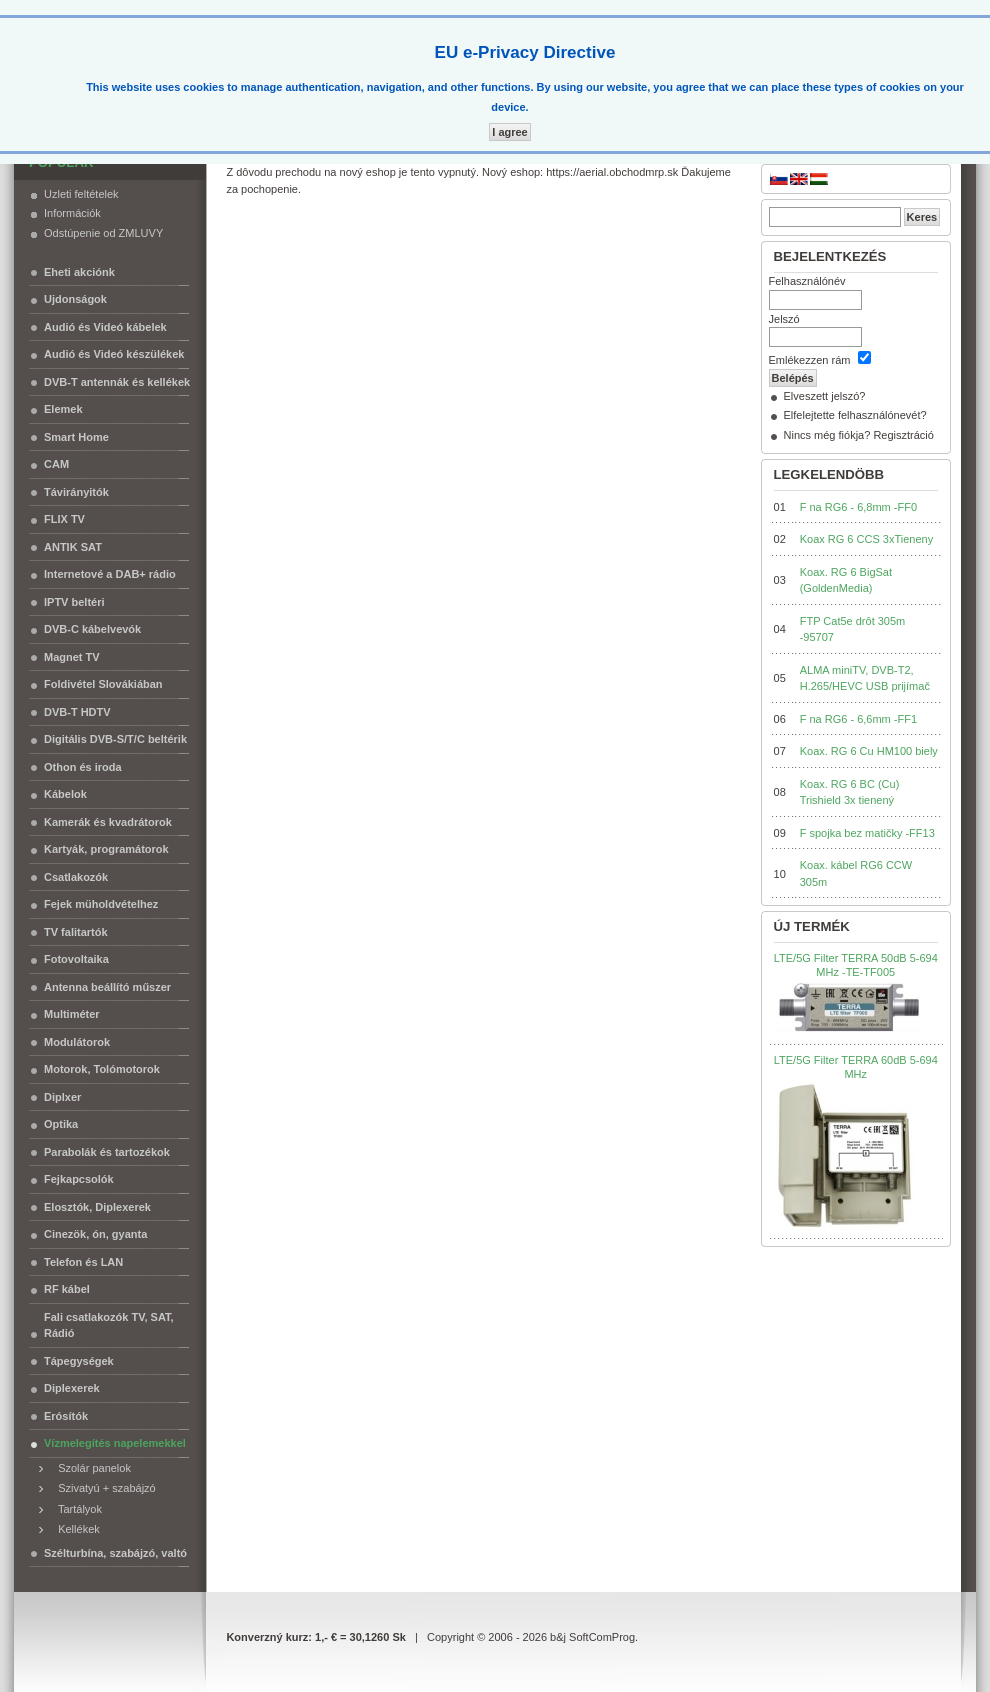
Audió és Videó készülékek (114, 354)
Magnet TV (72, 657)
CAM (56, 464)
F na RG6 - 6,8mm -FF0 (858, 507)
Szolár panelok (90, 1468)
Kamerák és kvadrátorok (108, 822)
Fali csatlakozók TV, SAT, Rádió (109, 1325)
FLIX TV (64, 519)
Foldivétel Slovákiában (103, 684)
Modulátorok (77, 1042)
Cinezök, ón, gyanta (95, 1234)
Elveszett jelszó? (825, 396)
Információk (72, 213)
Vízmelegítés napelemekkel (115, 1443)
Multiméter (72, 1014)
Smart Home (76, 437)
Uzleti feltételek (81, 194)
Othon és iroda (83, 767)
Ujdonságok (75, 299)
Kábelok (65, 794)
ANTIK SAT (73, 547)
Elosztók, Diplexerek (97, 1207)
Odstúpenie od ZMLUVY (103, 233)
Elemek (63, 409)
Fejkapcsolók (79, 1179)
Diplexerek (72, 1388)
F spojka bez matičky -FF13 (867, 833)
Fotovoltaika (76, 959)
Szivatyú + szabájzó (102, 1488)
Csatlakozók (76, 877)
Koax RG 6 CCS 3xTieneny (866, 539)
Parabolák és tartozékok (107, 1152)
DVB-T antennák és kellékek (117, 382)
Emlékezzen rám (810, 360)
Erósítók (66, 1416)
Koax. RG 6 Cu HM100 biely (869, 751)
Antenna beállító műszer (107, 987)
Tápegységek (79, 1361)
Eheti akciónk (79, 272)
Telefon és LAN (83, 1262)
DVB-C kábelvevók (92, 629)
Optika (61, 1124)
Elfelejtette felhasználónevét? (855, 415)
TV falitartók (76, 932)
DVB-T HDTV (77, 712)
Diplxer (62, 1097)
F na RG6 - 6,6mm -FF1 (858, 719)
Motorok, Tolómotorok (102, 1069)
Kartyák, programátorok (106, 849)
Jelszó (784, 319)
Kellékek (74, 1529)
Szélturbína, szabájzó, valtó (115, 1553)
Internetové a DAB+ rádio (110, 574)
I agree (509, 132)
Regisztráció (903, 435)
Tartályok (75, 1509)
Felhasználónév (807, 281)
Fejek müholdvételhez (101, 904)
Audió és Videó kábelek (105, 327)
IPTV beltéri (74, 602)
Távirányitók (76, 492)
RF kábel (67, 1289)
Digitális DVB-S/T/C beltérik (115, 739)
